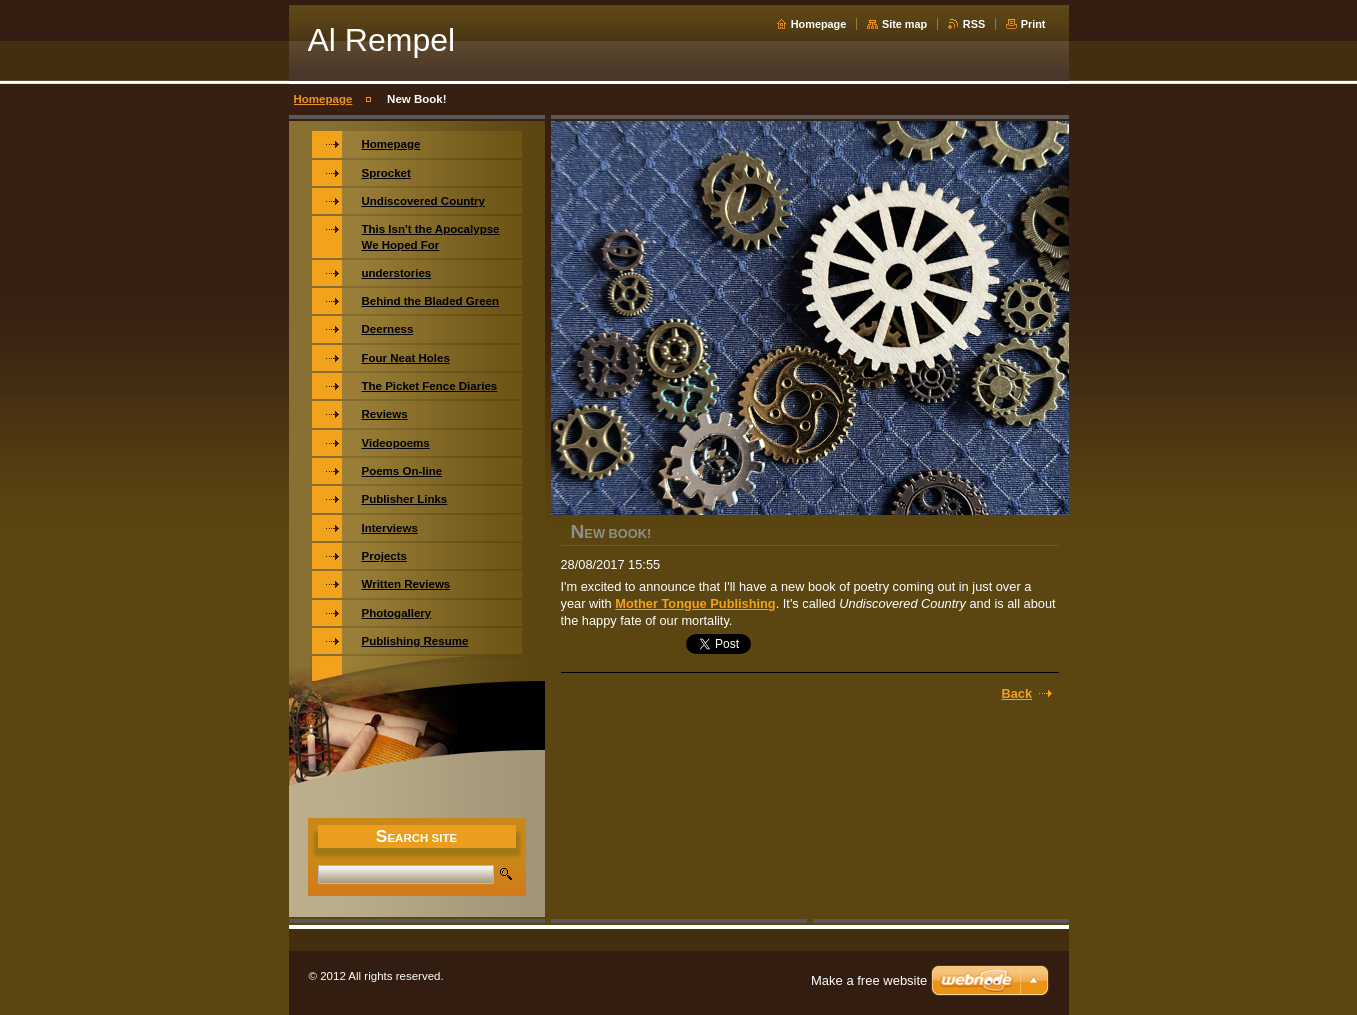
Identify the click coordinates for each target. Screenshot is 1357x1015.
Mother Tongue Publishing (695, 603)
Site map (904, 24)
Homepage (819, 24)
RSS (974, 24)
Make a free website (869, 980)
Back (1017, 693)
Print (1033, 24)
